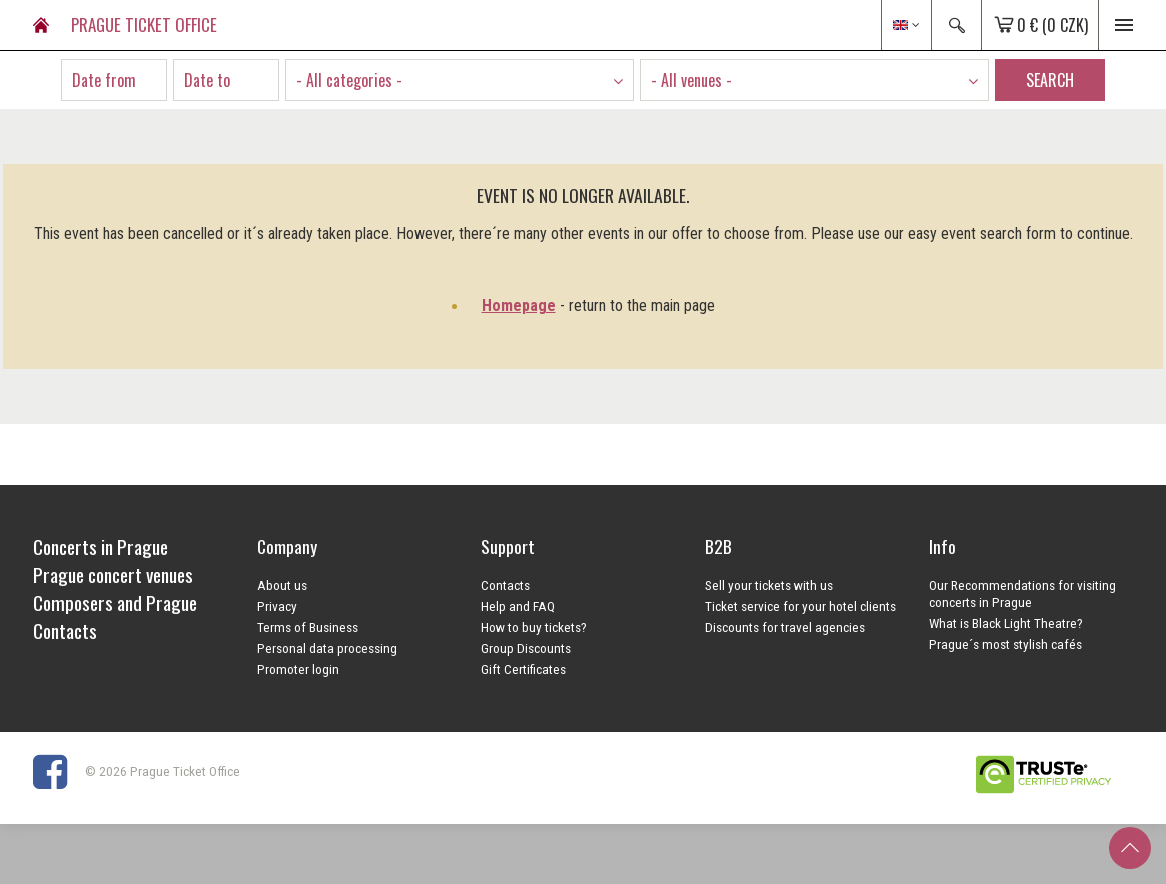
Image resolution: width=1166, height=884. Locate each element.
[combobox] (459, 80)
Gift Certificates (523, 669)
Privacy (277, 606)
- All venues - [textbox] (691, 80)
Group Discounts (526, 648)
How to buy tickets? (534, 627)
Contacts (505, 585)
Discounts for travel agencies (785, 627)
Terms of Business (307, 627)
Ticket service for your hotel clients (800, 606)
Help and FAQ (518, 606)
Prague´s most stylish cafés (1005, 644)
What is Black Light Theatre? (1006, 623)
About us (282, 585)
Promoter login (298, 669)
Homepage (519, 305)
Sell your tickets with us (769, 585)
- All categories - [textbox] (349, 80)
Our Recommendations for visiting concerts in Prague (1022, 593)
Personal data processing (327, 648)
